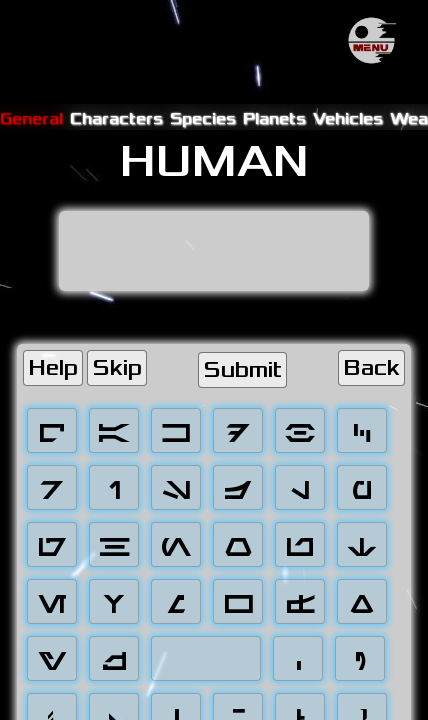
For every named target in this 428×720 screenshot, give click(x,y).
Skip (117, 368)
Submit (242, 370)
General (31, 118)
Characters (116, 118)
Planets (274, 118)
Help (53, 368)
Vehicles (348, 118)
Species (203, 118)
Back (371, 368)
